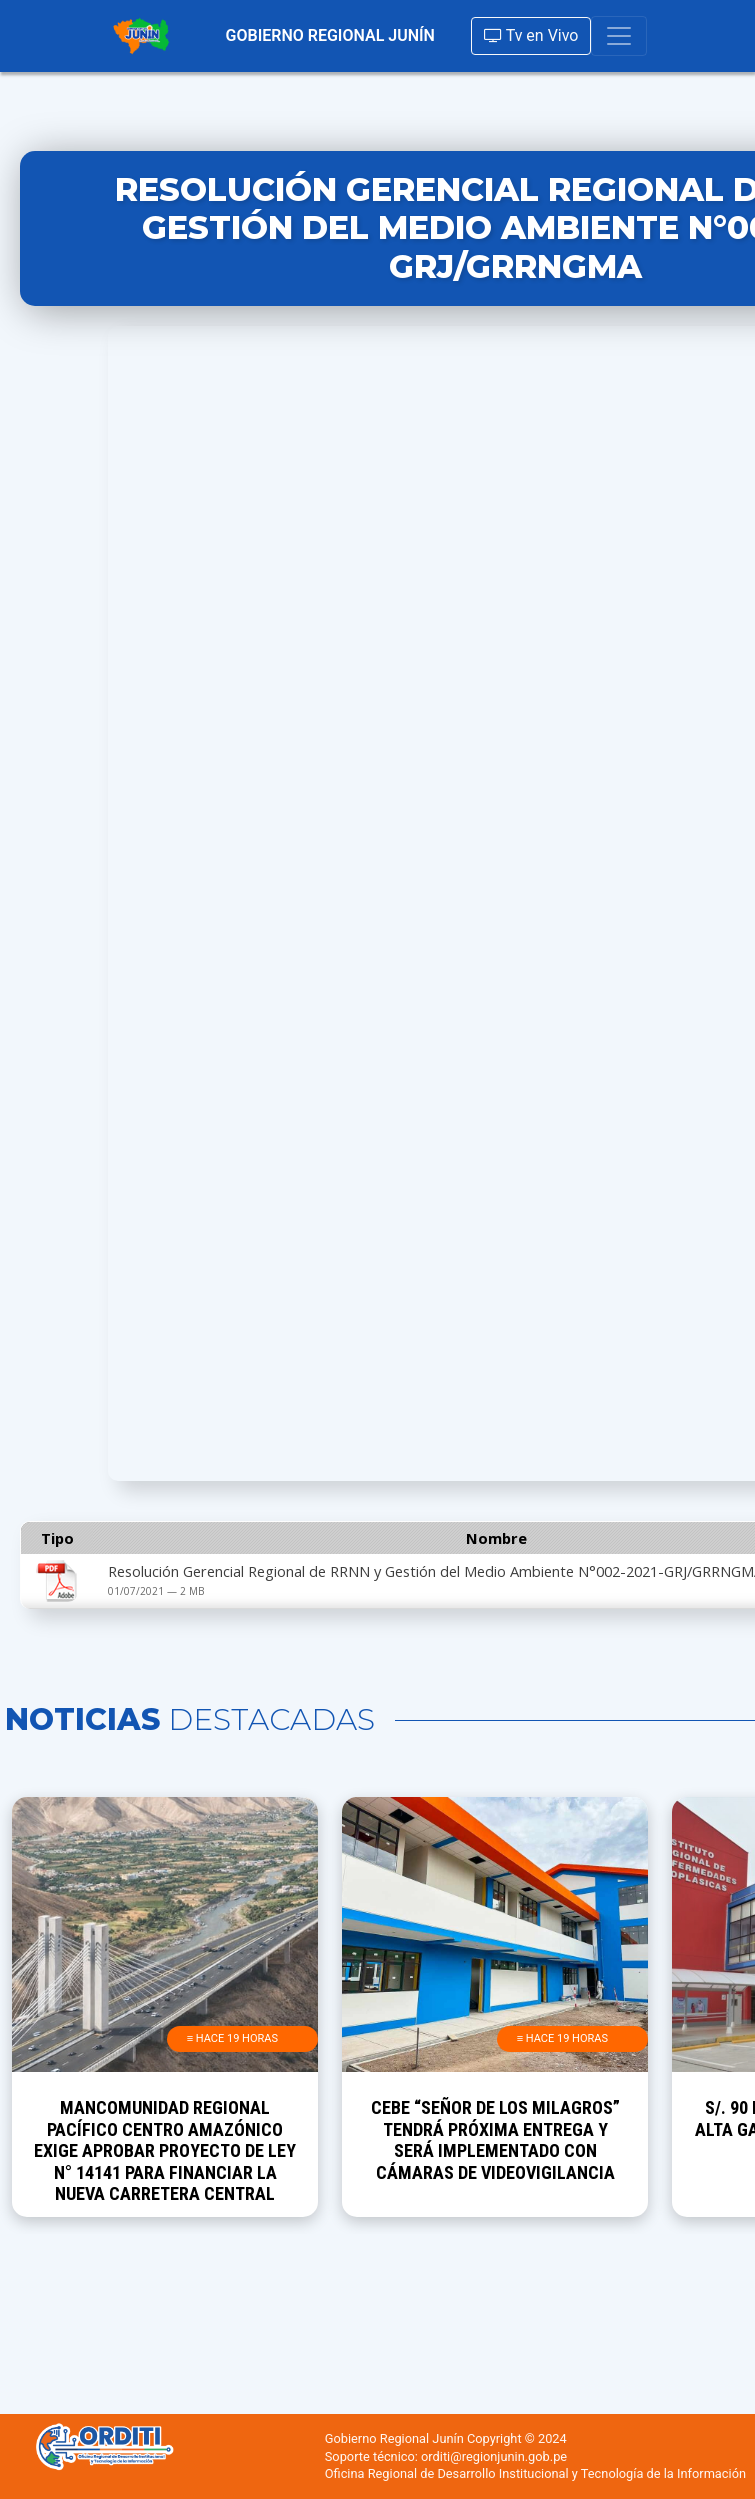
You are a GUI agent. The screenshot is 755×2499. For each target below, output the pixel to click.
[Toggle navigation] (619, 36)
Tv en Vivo (531, 35)
